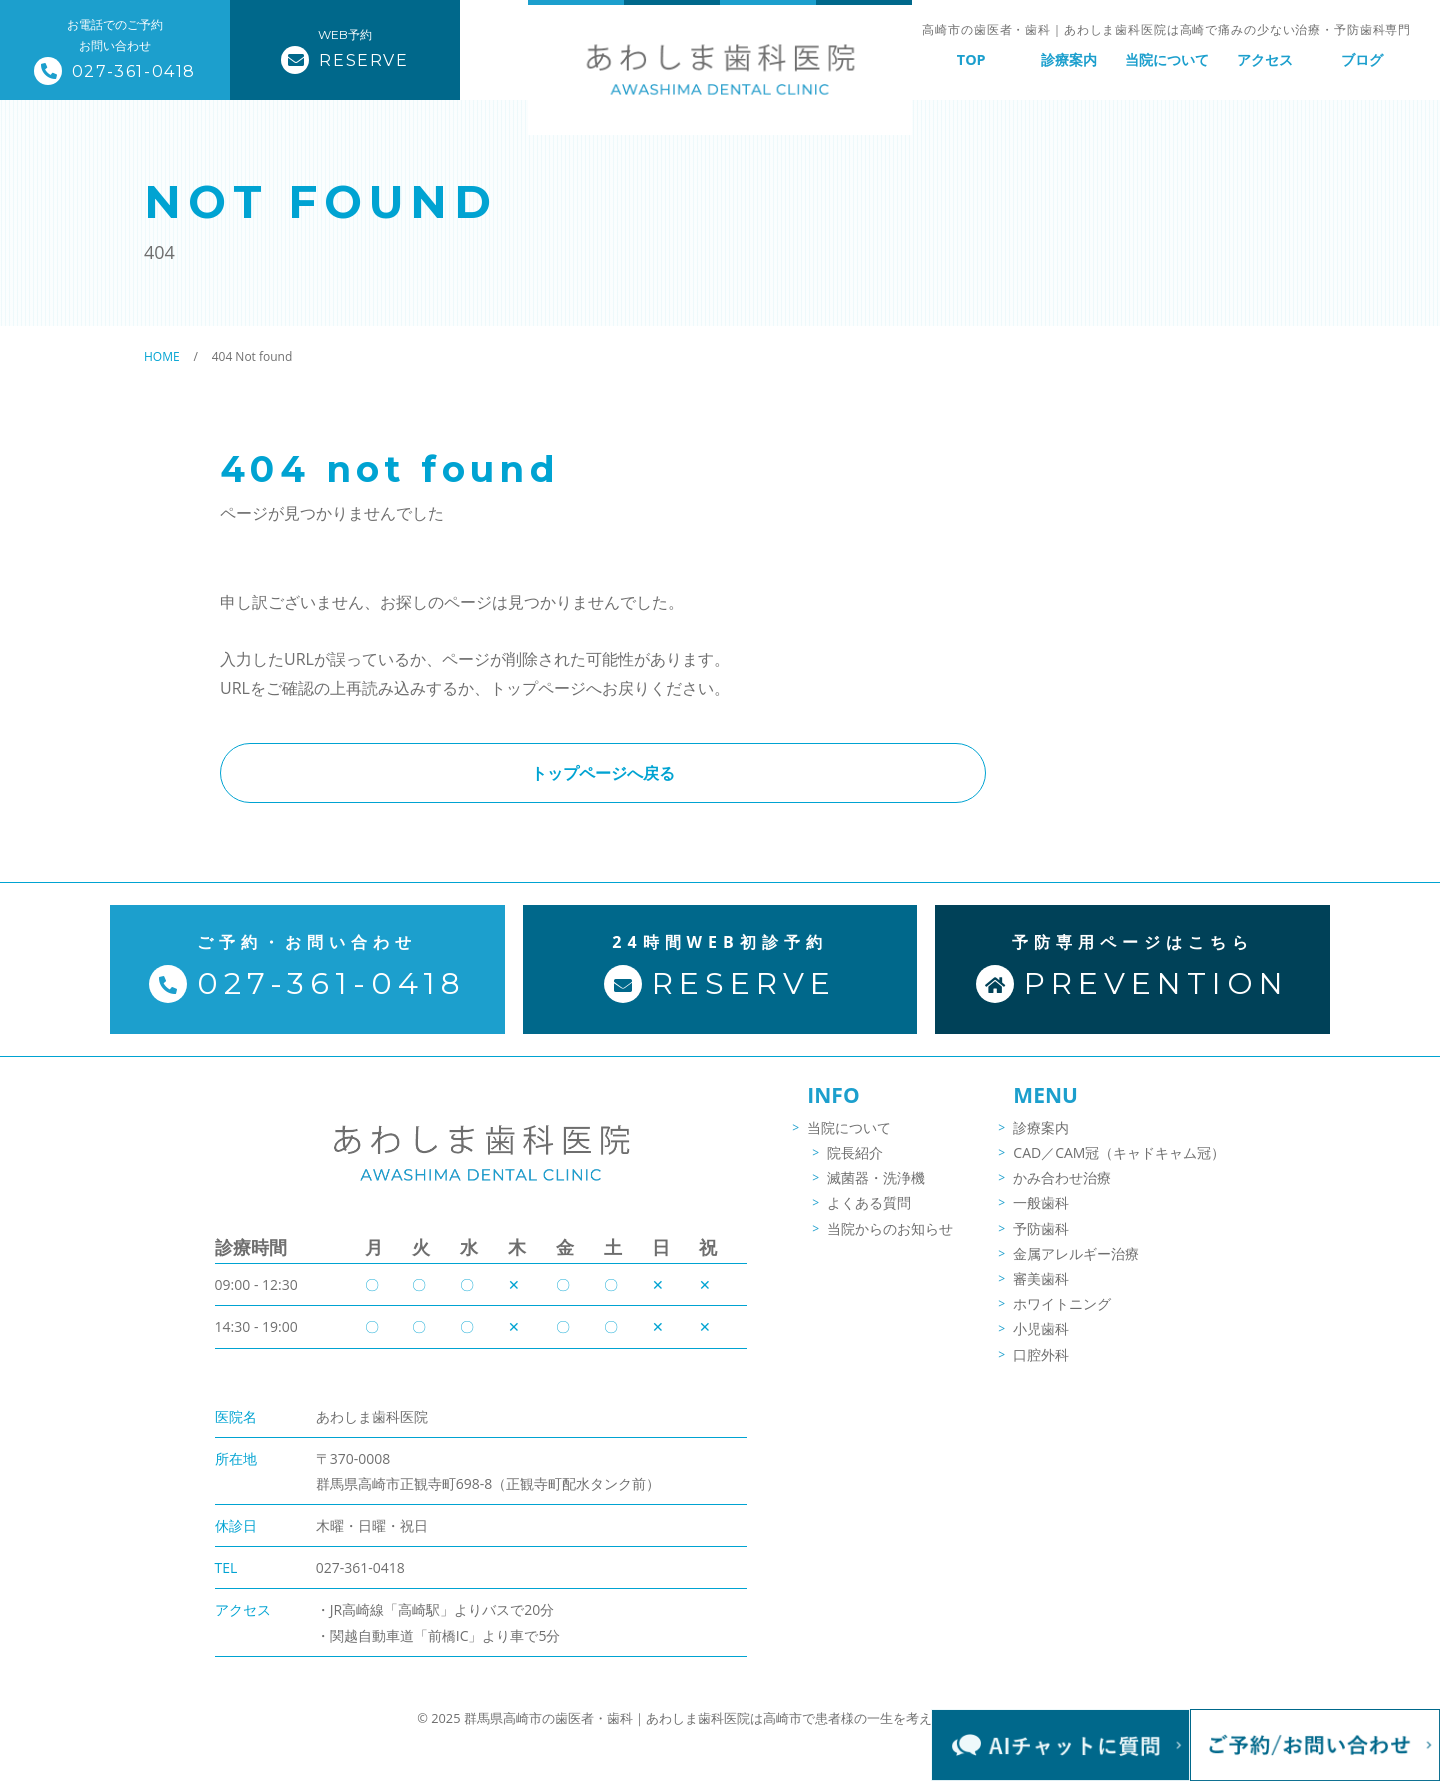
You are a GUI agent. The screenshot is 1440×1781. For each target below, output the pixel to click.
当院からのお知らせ (890, 1241)
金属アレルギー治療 (1076, 1266)
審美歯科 (1041, 1291)
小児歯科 (1041, 1342)
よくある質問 (869, 1216)
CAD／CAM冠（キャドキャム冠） (1119, 1165)
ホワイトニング (1062, 1316)
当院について (1167, 59)
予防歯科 (1041, 1241)
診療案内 (1069, 59)
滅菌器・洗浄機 (876, 1191)
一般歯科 (1041, 1216)
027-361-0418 (360, 1528)
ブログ (1362, 59)
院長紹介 (855, 1165)
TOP (971, 59)
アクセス (1265, 59)
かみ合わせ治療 (1062, 1191)
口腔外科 (1041, 1367)
